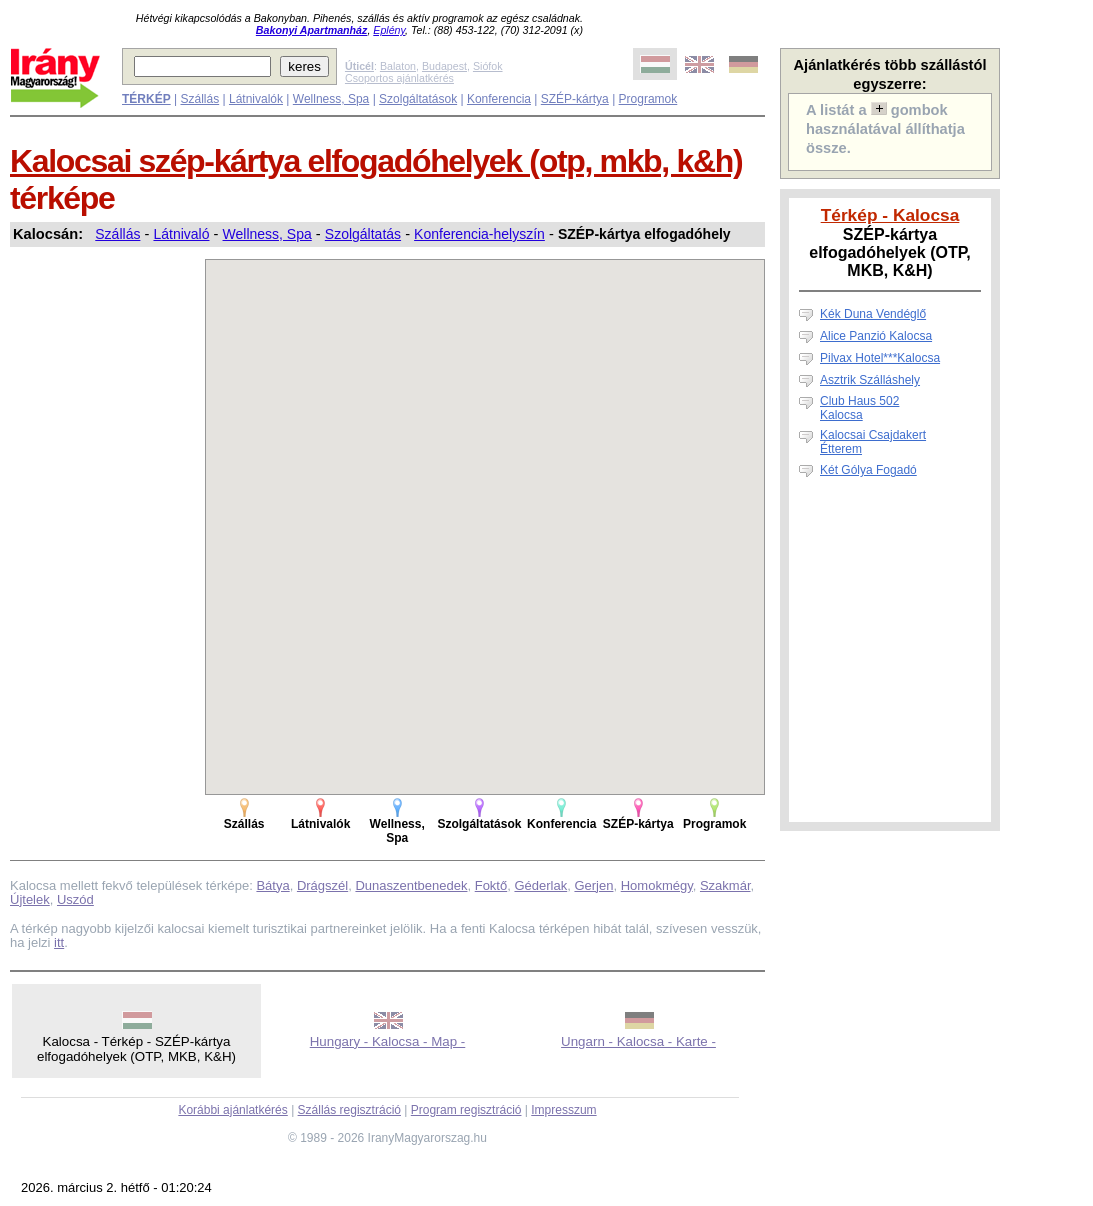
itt (59, 942)
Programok (648, 99)
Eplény (389, 30)
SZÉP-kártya (575, 99)
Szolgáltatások (418, 99)
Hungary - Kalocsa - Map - (388, 1041)
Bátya (272, 885)
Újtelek (30, 899)
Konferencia (499, 99)
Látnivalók (256, 99)
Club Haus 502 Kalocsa (859, 408)
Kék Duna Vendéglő (873, 314)
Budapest (444, 66)
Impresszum (563, 1110)
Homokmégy (657, 885)
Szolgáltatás (363, 234)
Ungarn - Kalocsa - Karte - (638, 1041)
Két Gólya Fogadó (868, 470)
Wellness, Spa (331, 99)
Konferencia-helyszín (479, 234)
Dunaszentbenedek (411, 885)
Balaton (398, 66)
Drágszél (322, 885)
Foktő (491, 885)
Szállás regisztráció (349, 1110)
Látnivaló (181, 234)
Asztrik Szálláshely (870, 380)
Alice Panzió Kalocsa (876, 336)
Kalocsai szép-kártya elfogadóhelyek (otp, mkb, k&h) (376, 161)
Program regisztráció (466, 1110)
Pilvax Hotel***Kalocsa (880, 358)
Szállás (199, 99)
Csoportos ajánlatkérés (399, 78)
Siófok (488, 66)
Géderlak (540, 885)
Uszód (75, 899)
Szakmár (725, 885)
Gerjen (593, 885)
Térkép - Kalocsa (890, 215)
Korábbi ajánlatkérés (232, 1110)
